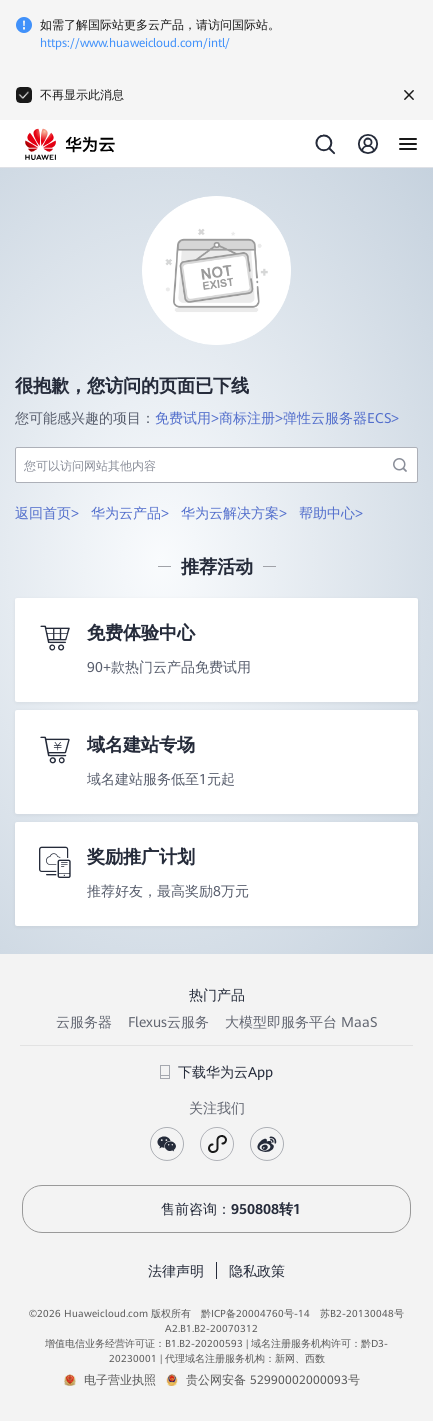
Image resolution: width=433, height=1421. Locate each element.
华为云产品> (130, 513)
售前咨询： (217, 1209)
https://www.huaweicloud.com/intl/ (135, 43)
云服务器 (84, 1022)
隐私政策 (257, 1271)
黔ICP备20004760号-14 (255, 1313)
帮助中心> (331, 513)
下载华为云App (216, 1072)
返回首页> (47, 513)
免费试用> (187, 418)
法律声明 (176, 1271)
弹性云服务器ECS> (341, 418)
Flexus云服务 (168, 1022)
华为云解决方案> (234, 513)
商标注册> (251, 418)
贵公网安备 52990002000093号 (273, 1380)
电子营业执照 (120, 1380)
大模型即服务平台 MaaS (301, 1022)
